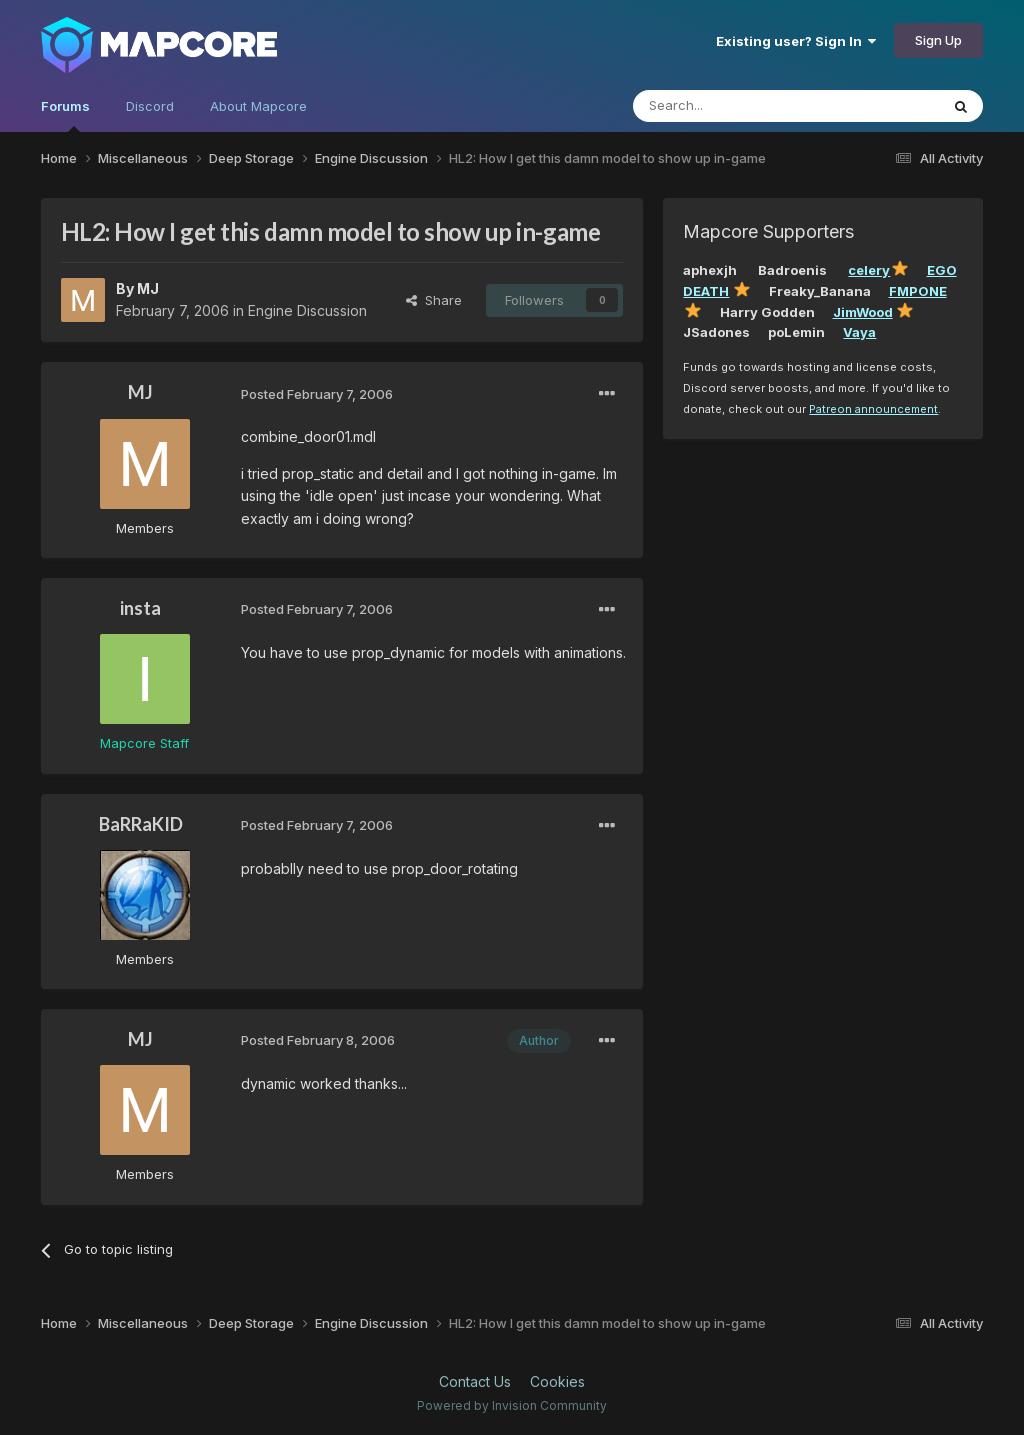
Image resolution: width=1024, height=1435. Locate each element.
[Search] (735, 106)
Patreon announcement (873, 409)
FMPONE (918, 291)
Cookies (557, 1381)
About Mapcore (258, 106)
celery (869, 270)
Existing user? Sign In (796, 41)
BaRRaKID (141, 824)
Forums (65, 115)
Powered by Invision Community (512, 1405)
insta (140, 608)
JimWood (863, 312)
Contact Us (475, 1381)
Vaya (859, 332)
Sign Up (938, 40)
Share (434, 300)
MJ (148, 288)
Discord (150, 106)
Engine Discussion (307, 310)
